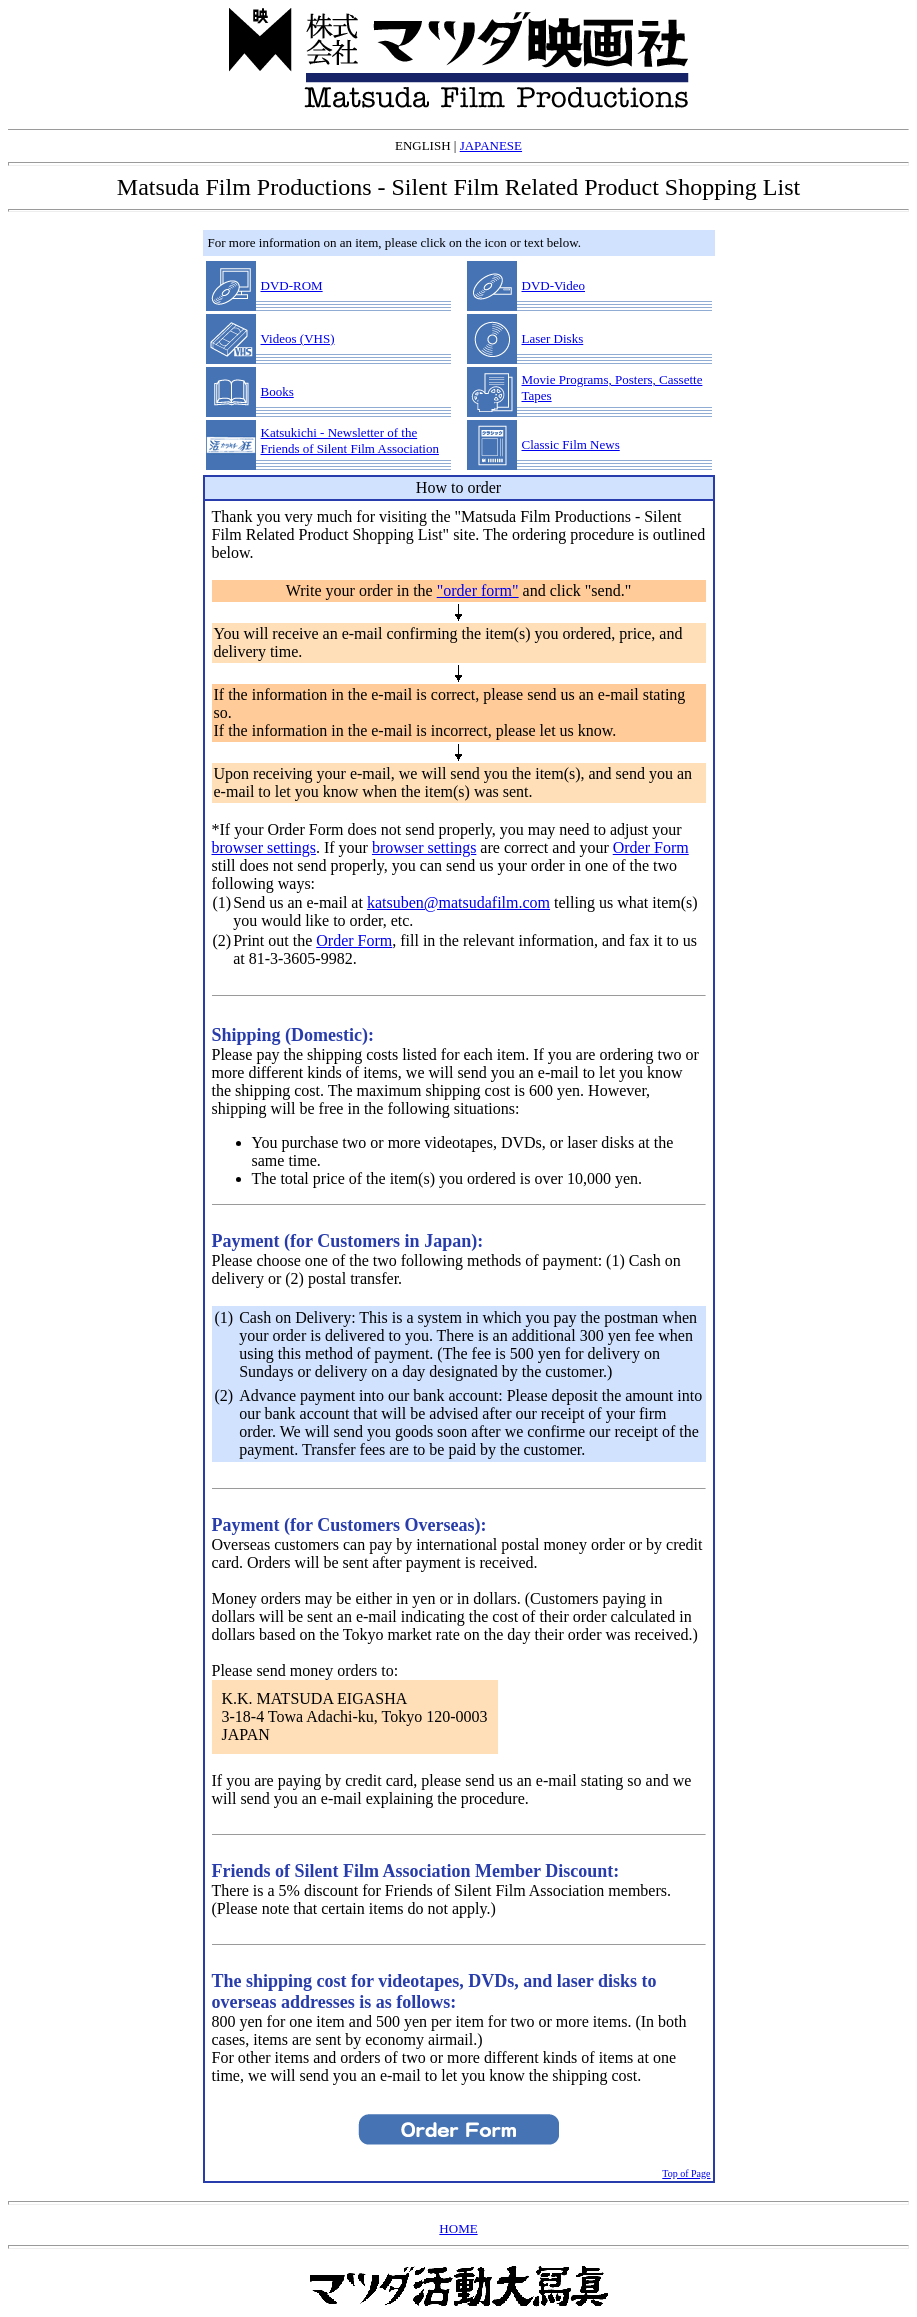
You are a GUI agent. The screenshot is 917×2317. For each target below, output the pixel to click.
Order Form (651, 847)
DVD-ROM (292, 285)
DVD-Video (553, 285)
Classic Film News (571, 444)
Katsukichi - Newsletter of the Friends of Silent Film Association (350, 440)
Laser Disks (553, 338)
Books (277, 391)
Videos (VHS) (298, 338)
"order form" (478, 590)
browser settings (264, 847)
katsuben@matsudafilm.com (458, 902)
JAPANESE (491, 145)
